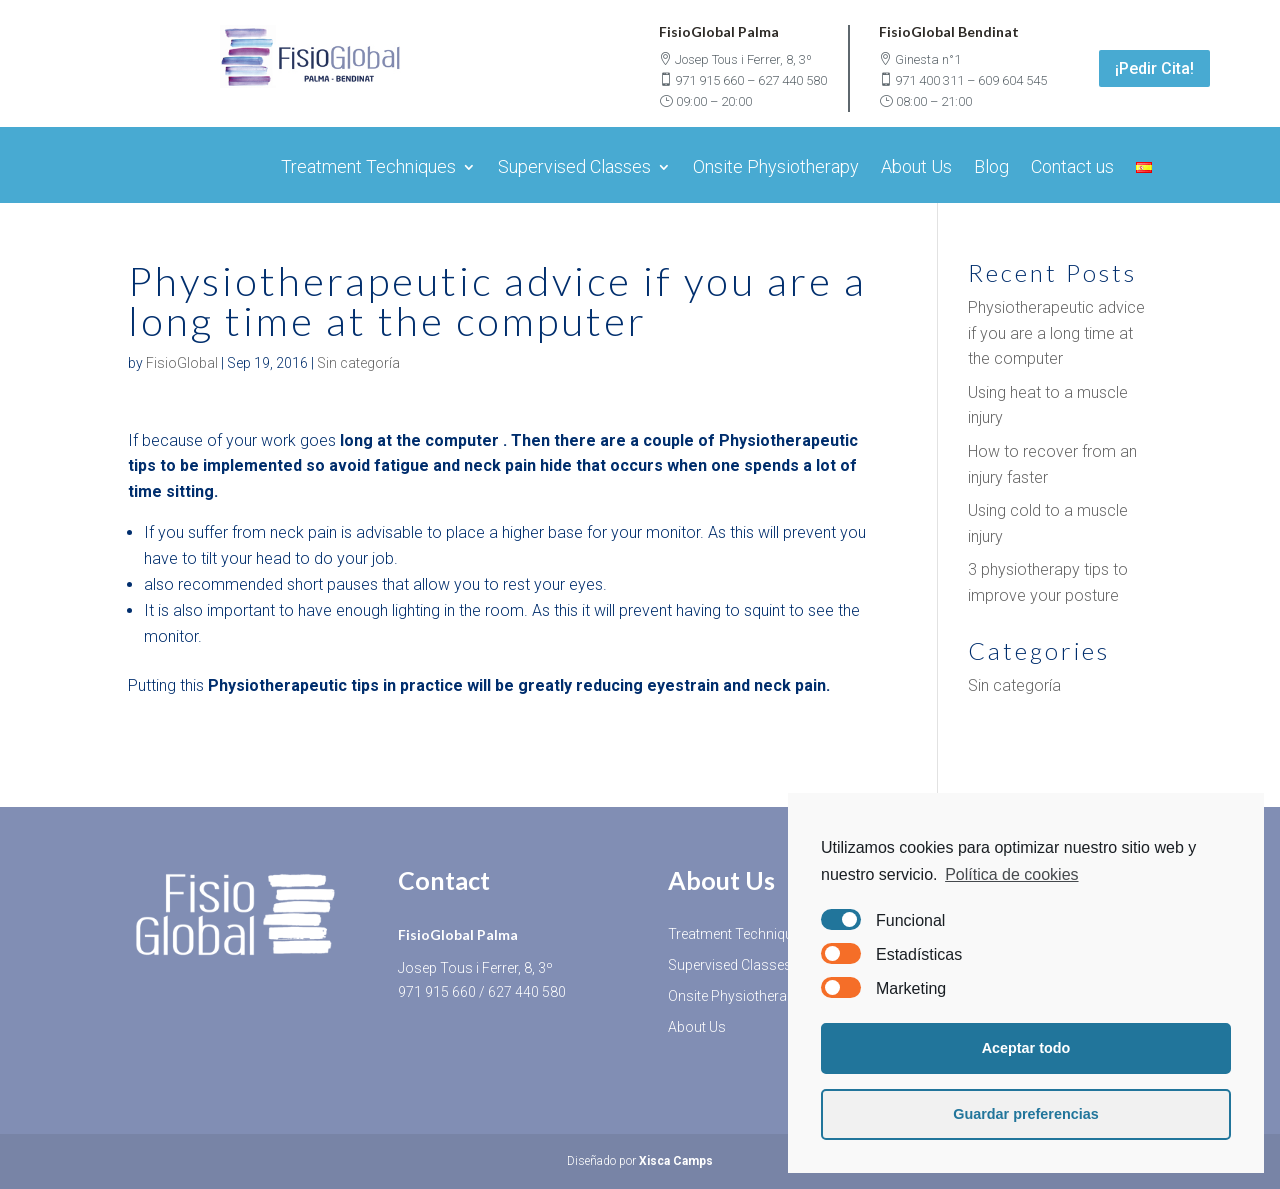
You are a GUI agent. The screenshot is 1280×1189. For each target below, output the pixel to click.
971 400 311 (929, 80)
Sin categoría (358, 363)
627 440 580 (792, 80)
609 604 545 (1012, 80)
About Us (916, 168)
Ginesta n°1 (928, 59)
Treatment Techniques (368, 168)
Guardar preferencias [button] (1026, 1114)
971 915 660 (709, 80)
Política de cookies (1011, 874)
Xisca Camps (676, 1161)
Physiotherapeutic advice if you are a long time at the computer (1056, 333)
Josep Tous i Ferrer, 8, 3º (743, 59)
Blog (991, 168)
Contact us (1072, 168)
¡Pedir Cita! (1154, 68)
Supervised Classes (574, 168)
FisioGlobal (182, 363)
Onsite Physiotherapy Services (763, 996)
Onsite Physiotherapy (776, 168)
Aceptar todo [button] (1026, 1048)
